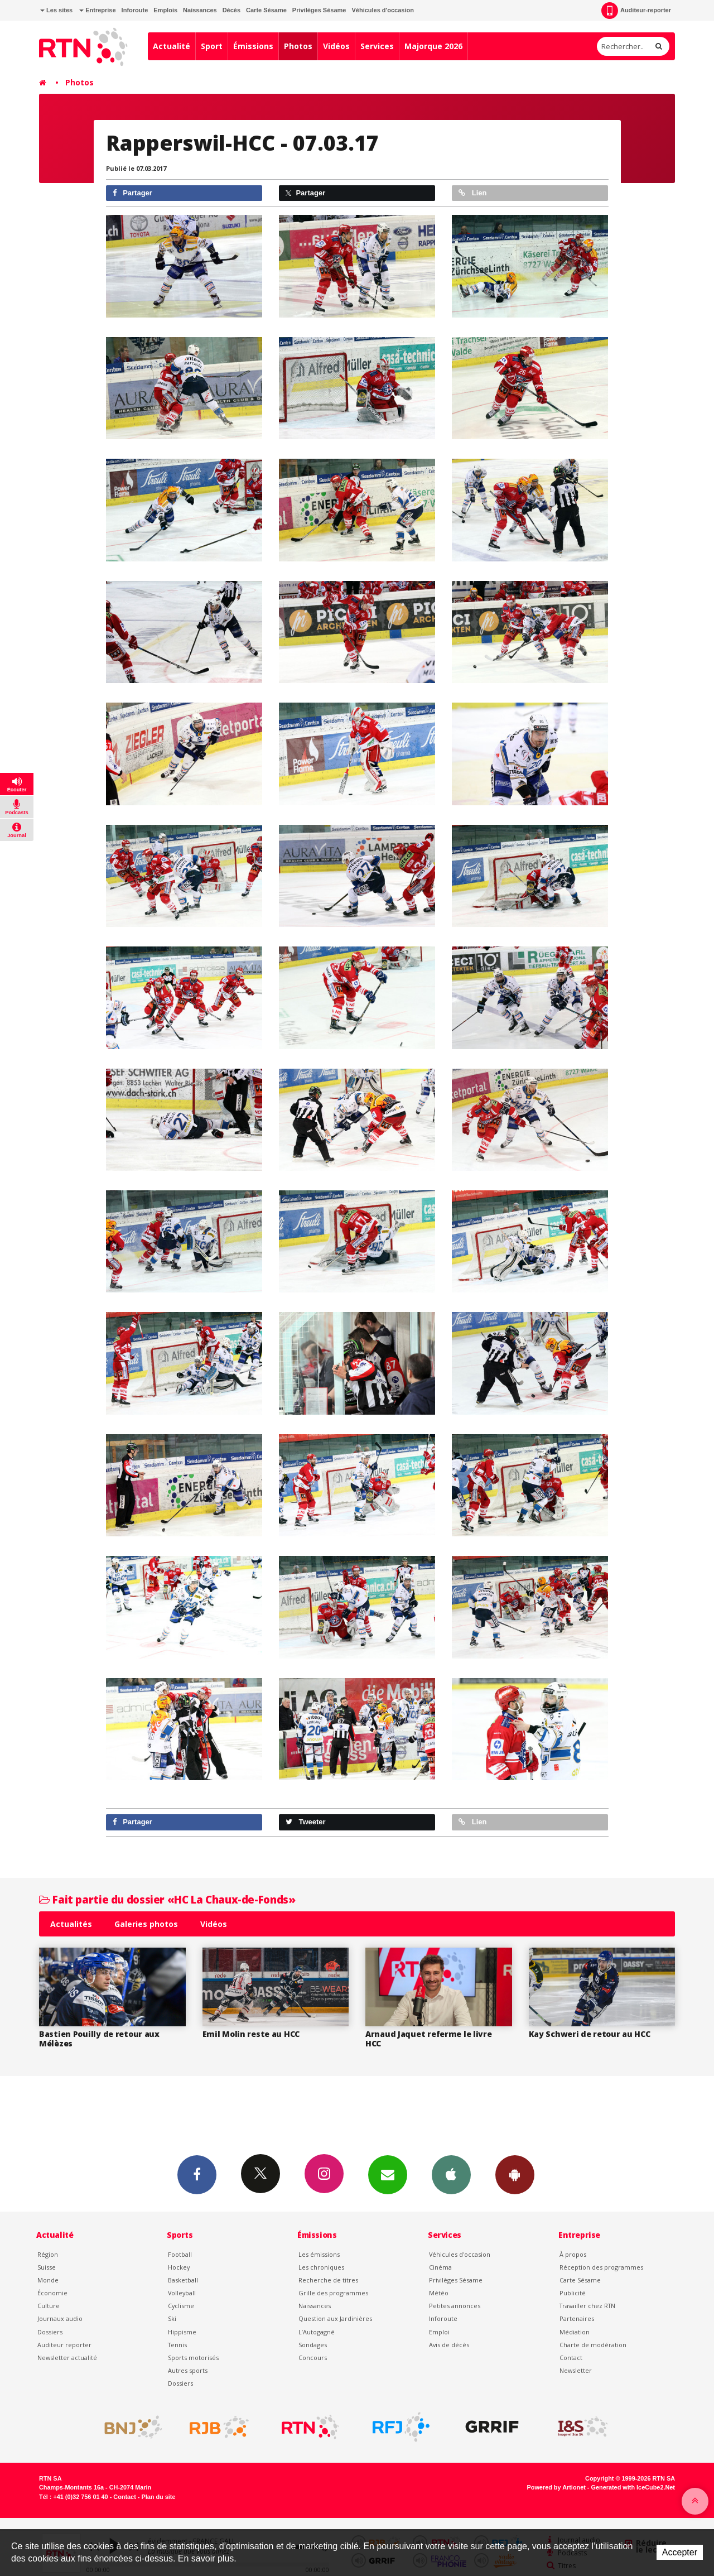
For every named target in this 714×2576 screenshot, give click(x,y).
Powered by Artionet (556, 2487)
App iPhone (451, 2174)
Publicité (572, 2292)
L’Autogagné (316, 2331)
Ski (172, 2318)
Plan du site (158, 2496)
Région (47, 2254)
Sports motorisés (193, 2357)
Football (180, 2254)
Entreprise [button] (97, 10)
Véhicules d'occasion (382, 10)
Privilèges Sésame (319, 10)
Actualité (171, 46)
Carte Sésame (266, 10)
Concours (312, 2357)
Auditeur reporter (64, 2344)
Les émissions (319, 2254)
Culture (48, 2305)
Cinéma (440, 2267)
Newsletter (575, 2370)
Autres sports (188, 2370)
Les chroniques (321, 2267)
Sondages (312, 2344)
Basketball (183, 2280)
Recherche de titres (328, 2280)
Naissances (200, 10)
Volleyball (182, 2292)
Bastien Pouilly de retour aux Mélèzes (99, 2039)
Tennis (177, 2344)
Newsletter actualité (67, 2357)
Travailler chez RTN (587, 2305)
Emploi (439, 2331)
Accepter (679, 2552)
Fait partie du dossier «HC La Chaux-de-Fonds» (167, 1899)
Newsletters (387, 2174)
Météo (438, 2292)
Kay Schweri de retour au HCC (589, 2034)
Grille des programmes (333, 2292)
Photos (298, 46)
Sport (212, 46)
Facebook (196, 2174)
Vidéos (336, 46)
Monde (48, 2280)
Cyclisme (181, 2305)
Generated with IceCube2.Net (633, 2487)
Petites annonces (454, 2305)
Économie (52, 2292)
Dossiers (49, 2331)
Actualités (71, 1924)
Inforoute (135, 10)
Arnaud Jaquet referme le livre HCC (428, 2039)
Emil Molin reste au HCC (251, 2034)
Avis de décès (449, 2344)
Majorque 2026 (433, 46)
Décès (231, 10)
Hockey (179, 2267)
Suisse (46, 2267)
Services (377, 46)
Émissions (253, 46)
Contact (570, 2357)
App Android (514, 2174)
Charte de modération (592, 2344)
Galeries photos (146, 1924)
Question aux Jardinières (335, 2318)
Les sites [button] (56, 10)
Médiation (574, 2331)
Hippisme (182, 2331)
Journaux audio (60, 2318)
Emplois (165, 10)
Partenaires (576, 2318)
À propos (572, 2254)
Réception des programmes (601, 2267)
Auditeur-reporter (636, 10)
